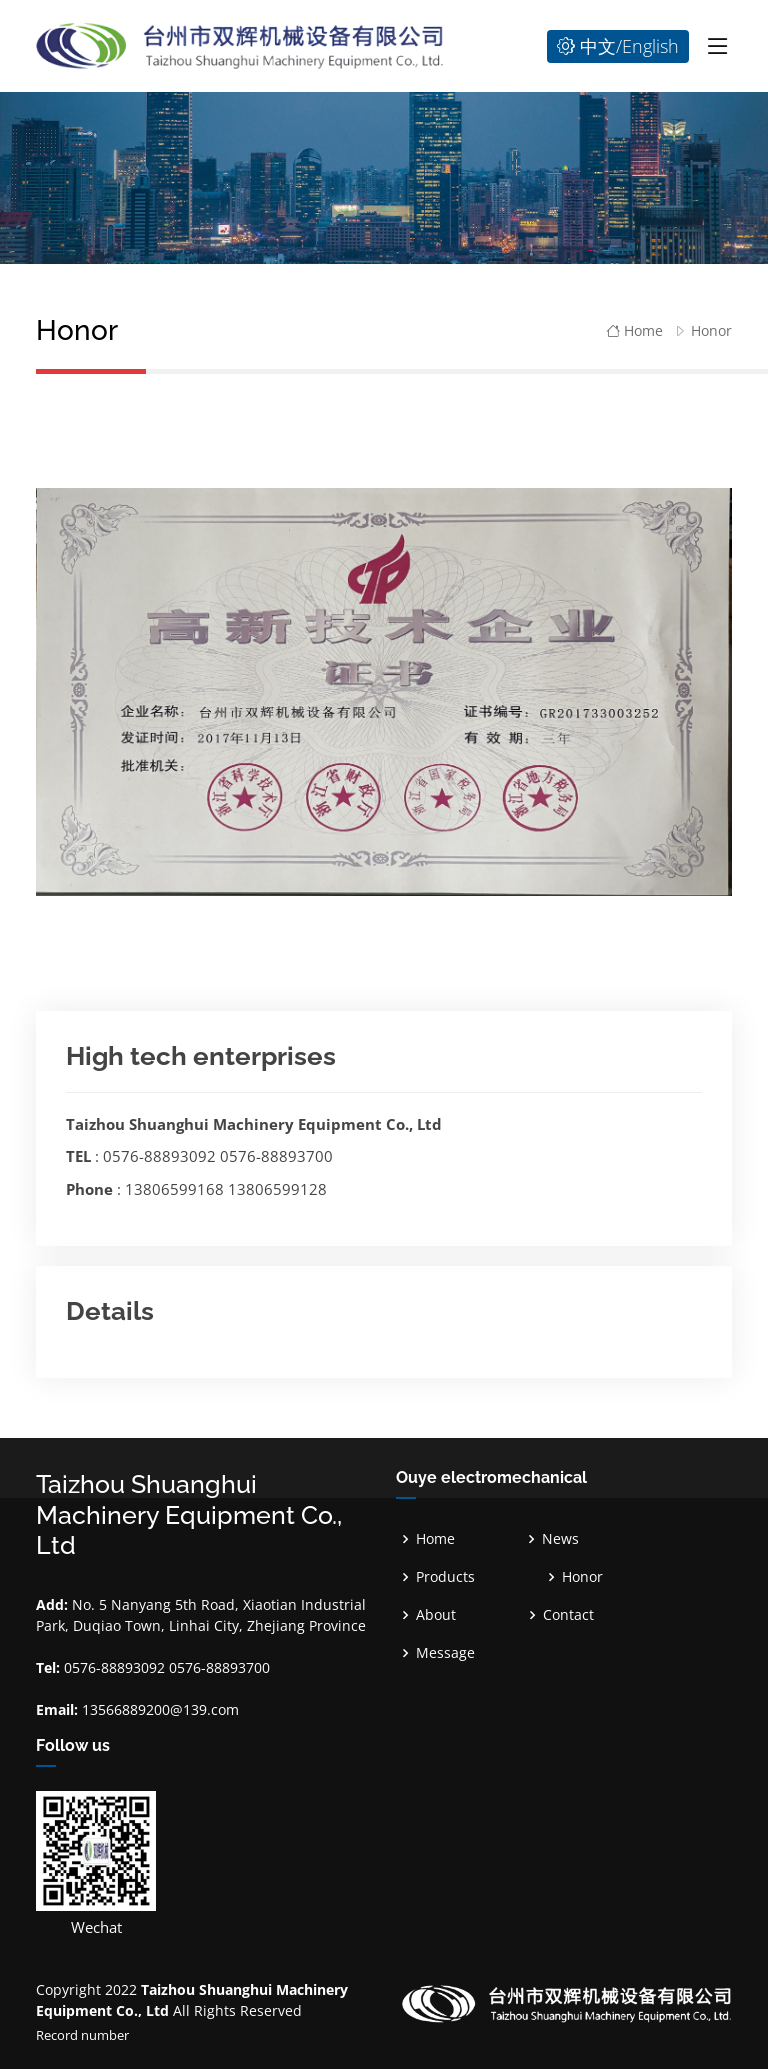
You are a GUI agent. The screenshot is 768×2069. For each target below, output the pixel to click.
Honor (711, 330)
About (436, 1615)
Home (634, 330)
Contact (568, 1615)
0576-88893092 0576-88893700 (218, 1156)
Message (445, 1653)
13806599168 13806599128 (226, 1189)
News (560, 1539)
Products (445, 1577)
